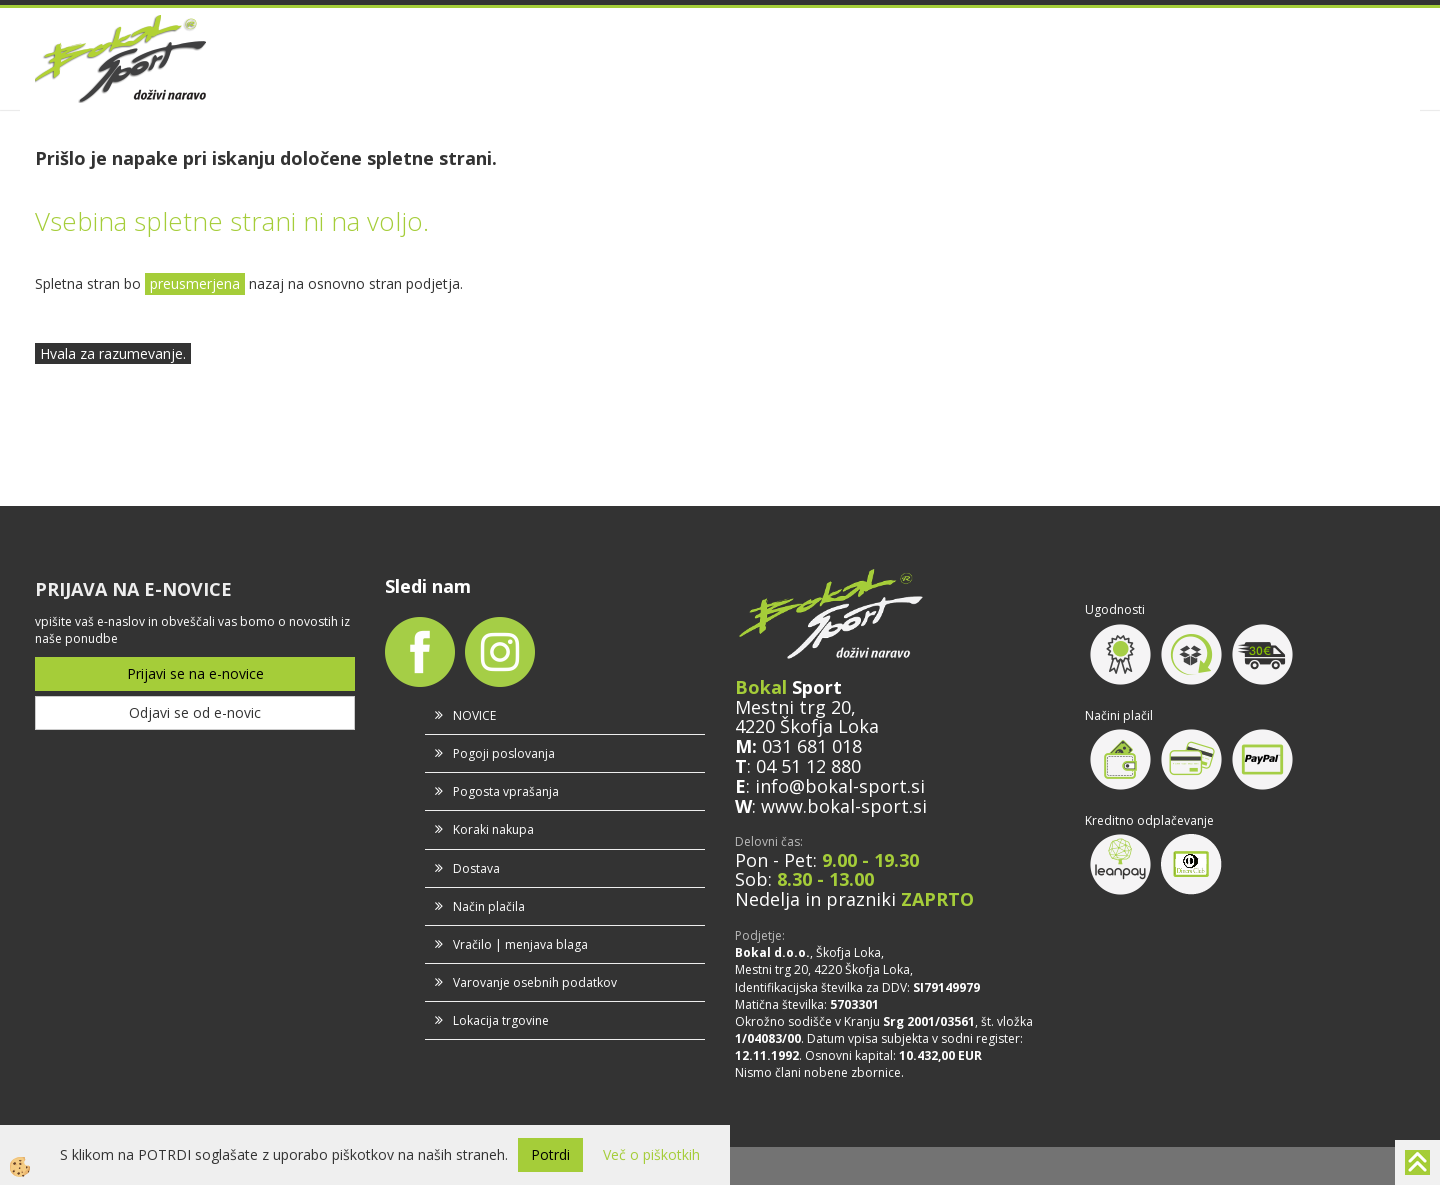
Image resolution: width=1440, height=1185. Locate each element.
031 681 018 (812, 746)
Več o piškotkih (651, 1154)
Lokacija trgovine (501, 1020)
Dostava (476, 868)
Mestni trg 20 (793, 707)
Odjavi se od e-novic (195, 712)
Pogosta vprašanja (506, 791)
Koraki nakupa (493, 829)
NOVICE (474, 715)
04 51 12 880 (808, 766)
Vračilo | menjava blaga (520, 944)
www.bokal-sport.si (844, 806)
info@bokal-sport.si (840, 786)
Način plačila (489, 906)
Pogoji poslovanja (504, 753)
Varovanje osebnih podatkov (535, 982)
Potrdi (550, 1154)
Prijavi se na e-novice (195, 673)
